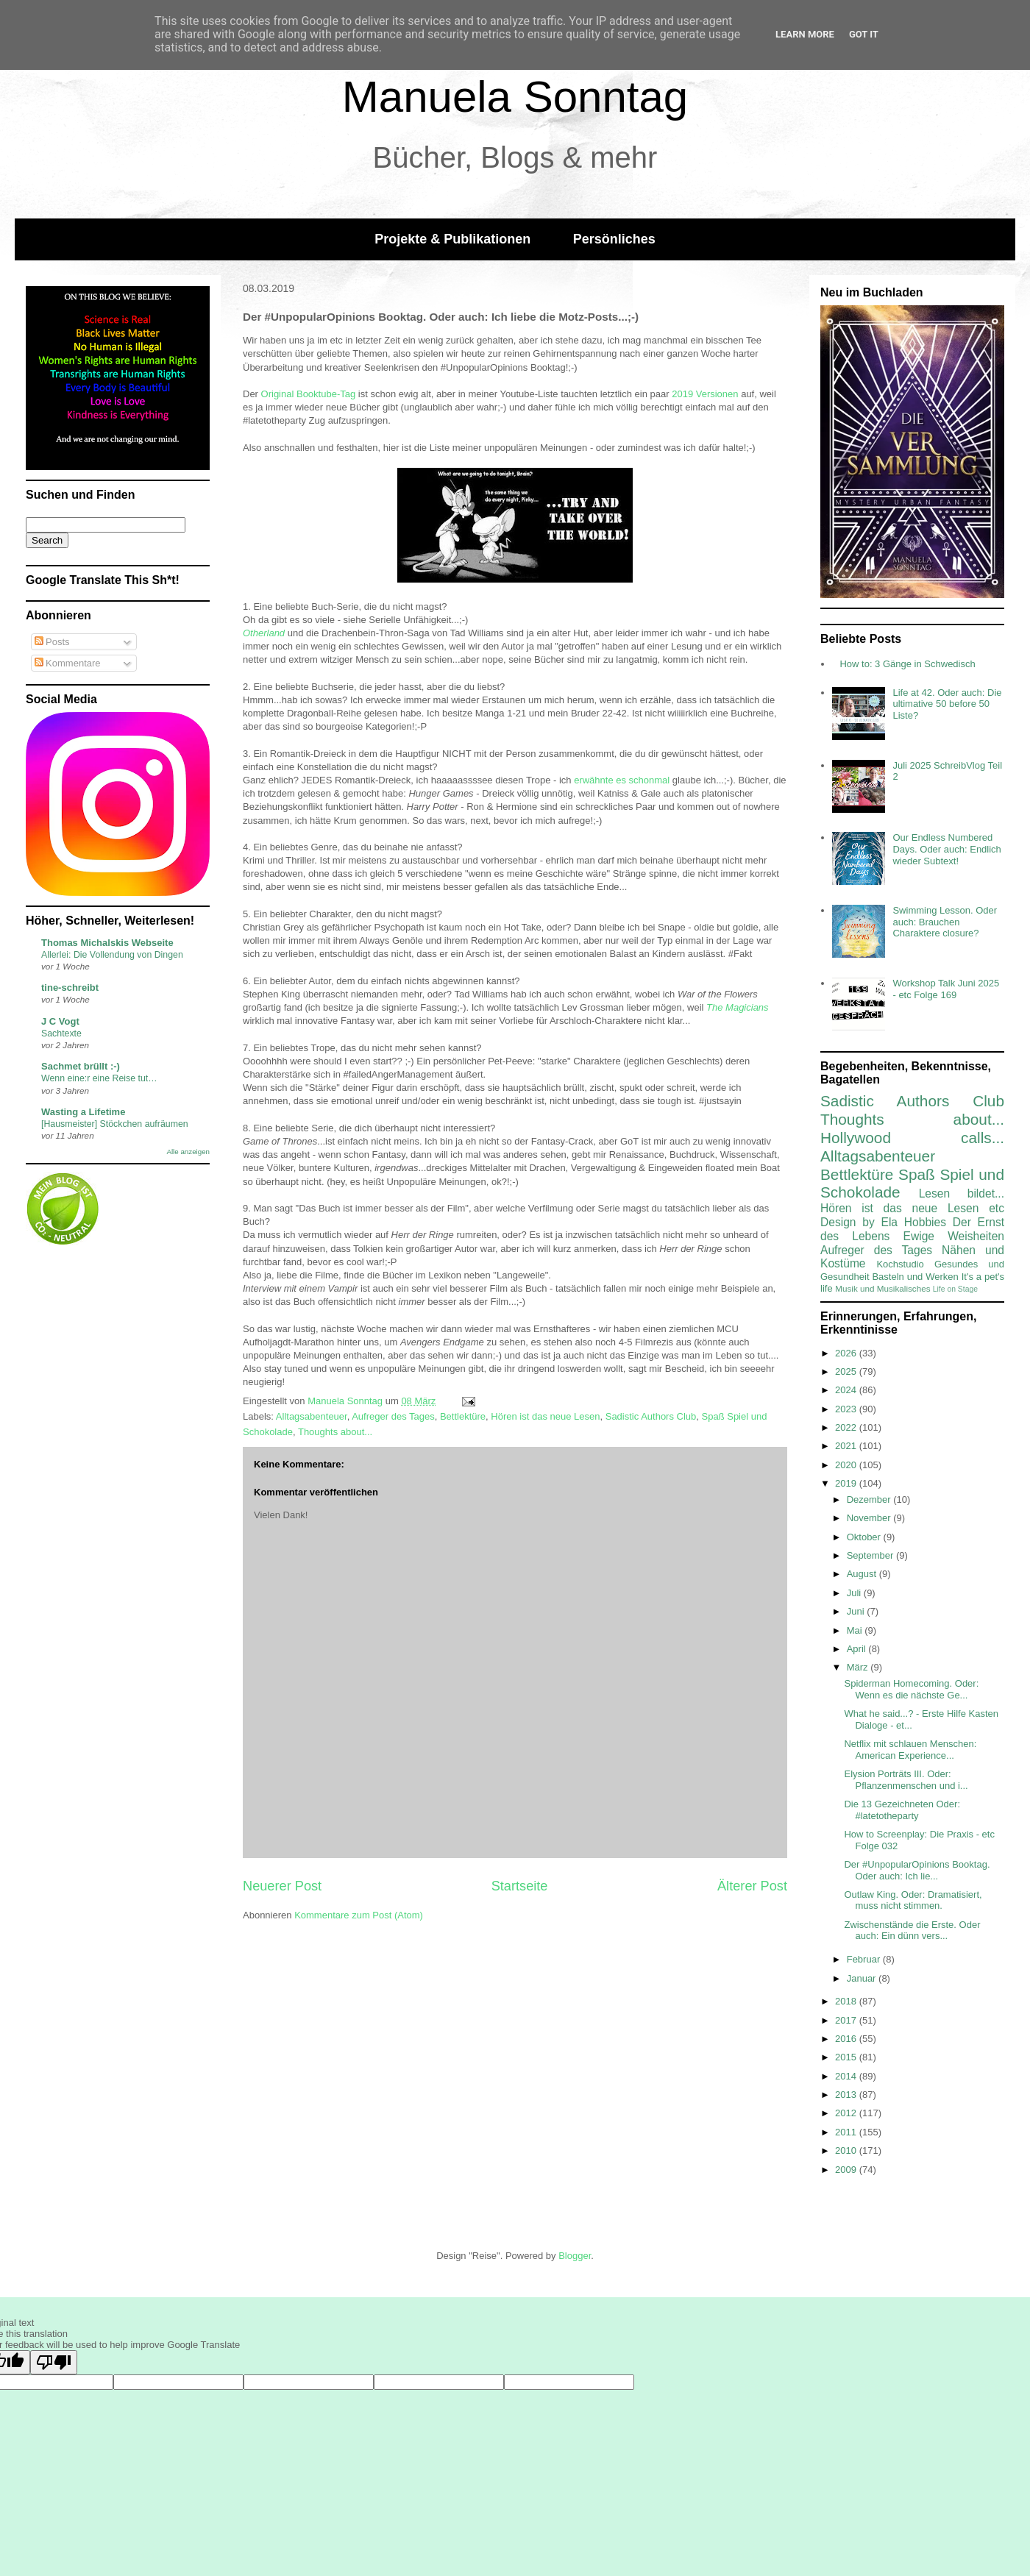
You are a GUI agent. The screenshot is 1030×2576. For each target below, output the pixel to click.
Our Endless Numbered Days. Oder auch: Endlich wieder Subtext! (946, 849)
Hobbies (925, 1222)
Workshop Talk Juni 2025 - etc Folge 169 (945, 989)
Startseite (519, 1886)
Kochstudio (899, 1264)
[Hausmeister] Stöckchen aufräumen (114, 1124)
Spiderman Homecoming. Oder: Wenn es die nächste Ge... (911, 1689)
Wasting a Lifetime (83, 1111)
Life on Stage (955, 1289)
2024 (847, 1389)
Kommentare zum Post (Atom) (358, 1915)
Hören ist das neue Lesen (545, 1416)
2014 (847, 2076)
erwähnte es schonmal (622, 780)
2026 (847, 1353)
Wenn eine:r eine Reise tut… (99, 1078)
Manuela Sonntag (515, 96)
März (859, 1667)
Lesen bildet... (961, 1193)
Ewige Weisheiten (953, 1236)
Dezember (870, 1499)
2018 (847, 2001)
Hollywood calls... (912, 1137)
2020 (847, 1464)
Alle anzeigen (188, 1152)
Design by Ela (859, 1222)
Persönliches (614, 239)
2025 (847, 1371)
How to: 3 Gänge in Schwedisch (907, 663)
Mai (856, 1630)
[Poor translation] (53, 2362)
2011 (847, 2132)
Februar (865, 1959)
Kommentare (68, 663)
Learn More (804, 34)
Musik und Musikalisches (882, 1288)
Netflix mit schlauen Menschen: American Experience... (910, 1749)
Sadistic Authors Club (651, 1416)
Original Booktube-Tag (308, 393)
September (871, 1555)
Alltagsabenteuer (311, 1416)
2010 (847, 2150)
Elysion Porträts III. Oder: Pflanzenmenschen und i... (905, 1779)
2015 (847, 2057)
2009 (847, 2169)
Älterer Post (752, 1886)
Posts (52, 641)
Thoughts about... (335, 1431)
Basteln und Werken (915, 1276)
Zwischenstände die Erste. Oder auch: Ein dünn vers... (912, 1930)
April (858, 1648)
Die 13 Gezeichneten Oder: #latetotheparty (902, 1809)
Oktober (865, 1537)
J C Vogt (60, 1021)
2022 (847, 1427)
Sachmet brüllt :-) (80, 1066)
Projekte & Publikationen (452, 239)
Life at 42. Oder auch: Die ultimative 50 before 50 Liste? (946, 704)
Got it (863, 34)
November (870, 1517)
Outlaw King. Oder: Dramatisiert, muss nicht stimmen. (912, 1900)
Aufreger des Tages (393, 1416)
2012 (847, 2112)
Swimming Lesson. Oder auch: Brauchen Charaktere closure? (944, 922)
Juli (855, 1592)
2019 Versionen (705, 393)
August (863, 1573)
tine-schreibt (70, 987)
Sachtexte (61, 1033)
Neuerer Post (282, 1886)
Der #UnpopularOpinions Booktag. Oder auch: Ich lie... (917, 1870)
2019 (847, 1483)
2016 (847, 2038)
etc (996, 1208)
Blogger (574, 2255)
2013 (847, 2094)
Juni (857, 1611)
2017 (847, 2020)
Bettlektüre (463, 1416)
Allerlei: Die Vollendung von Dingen (112, 955)
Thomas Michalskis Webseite (107, 942)
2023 (847, 1409)
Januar (862, 1978)
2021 (847, 1445)
